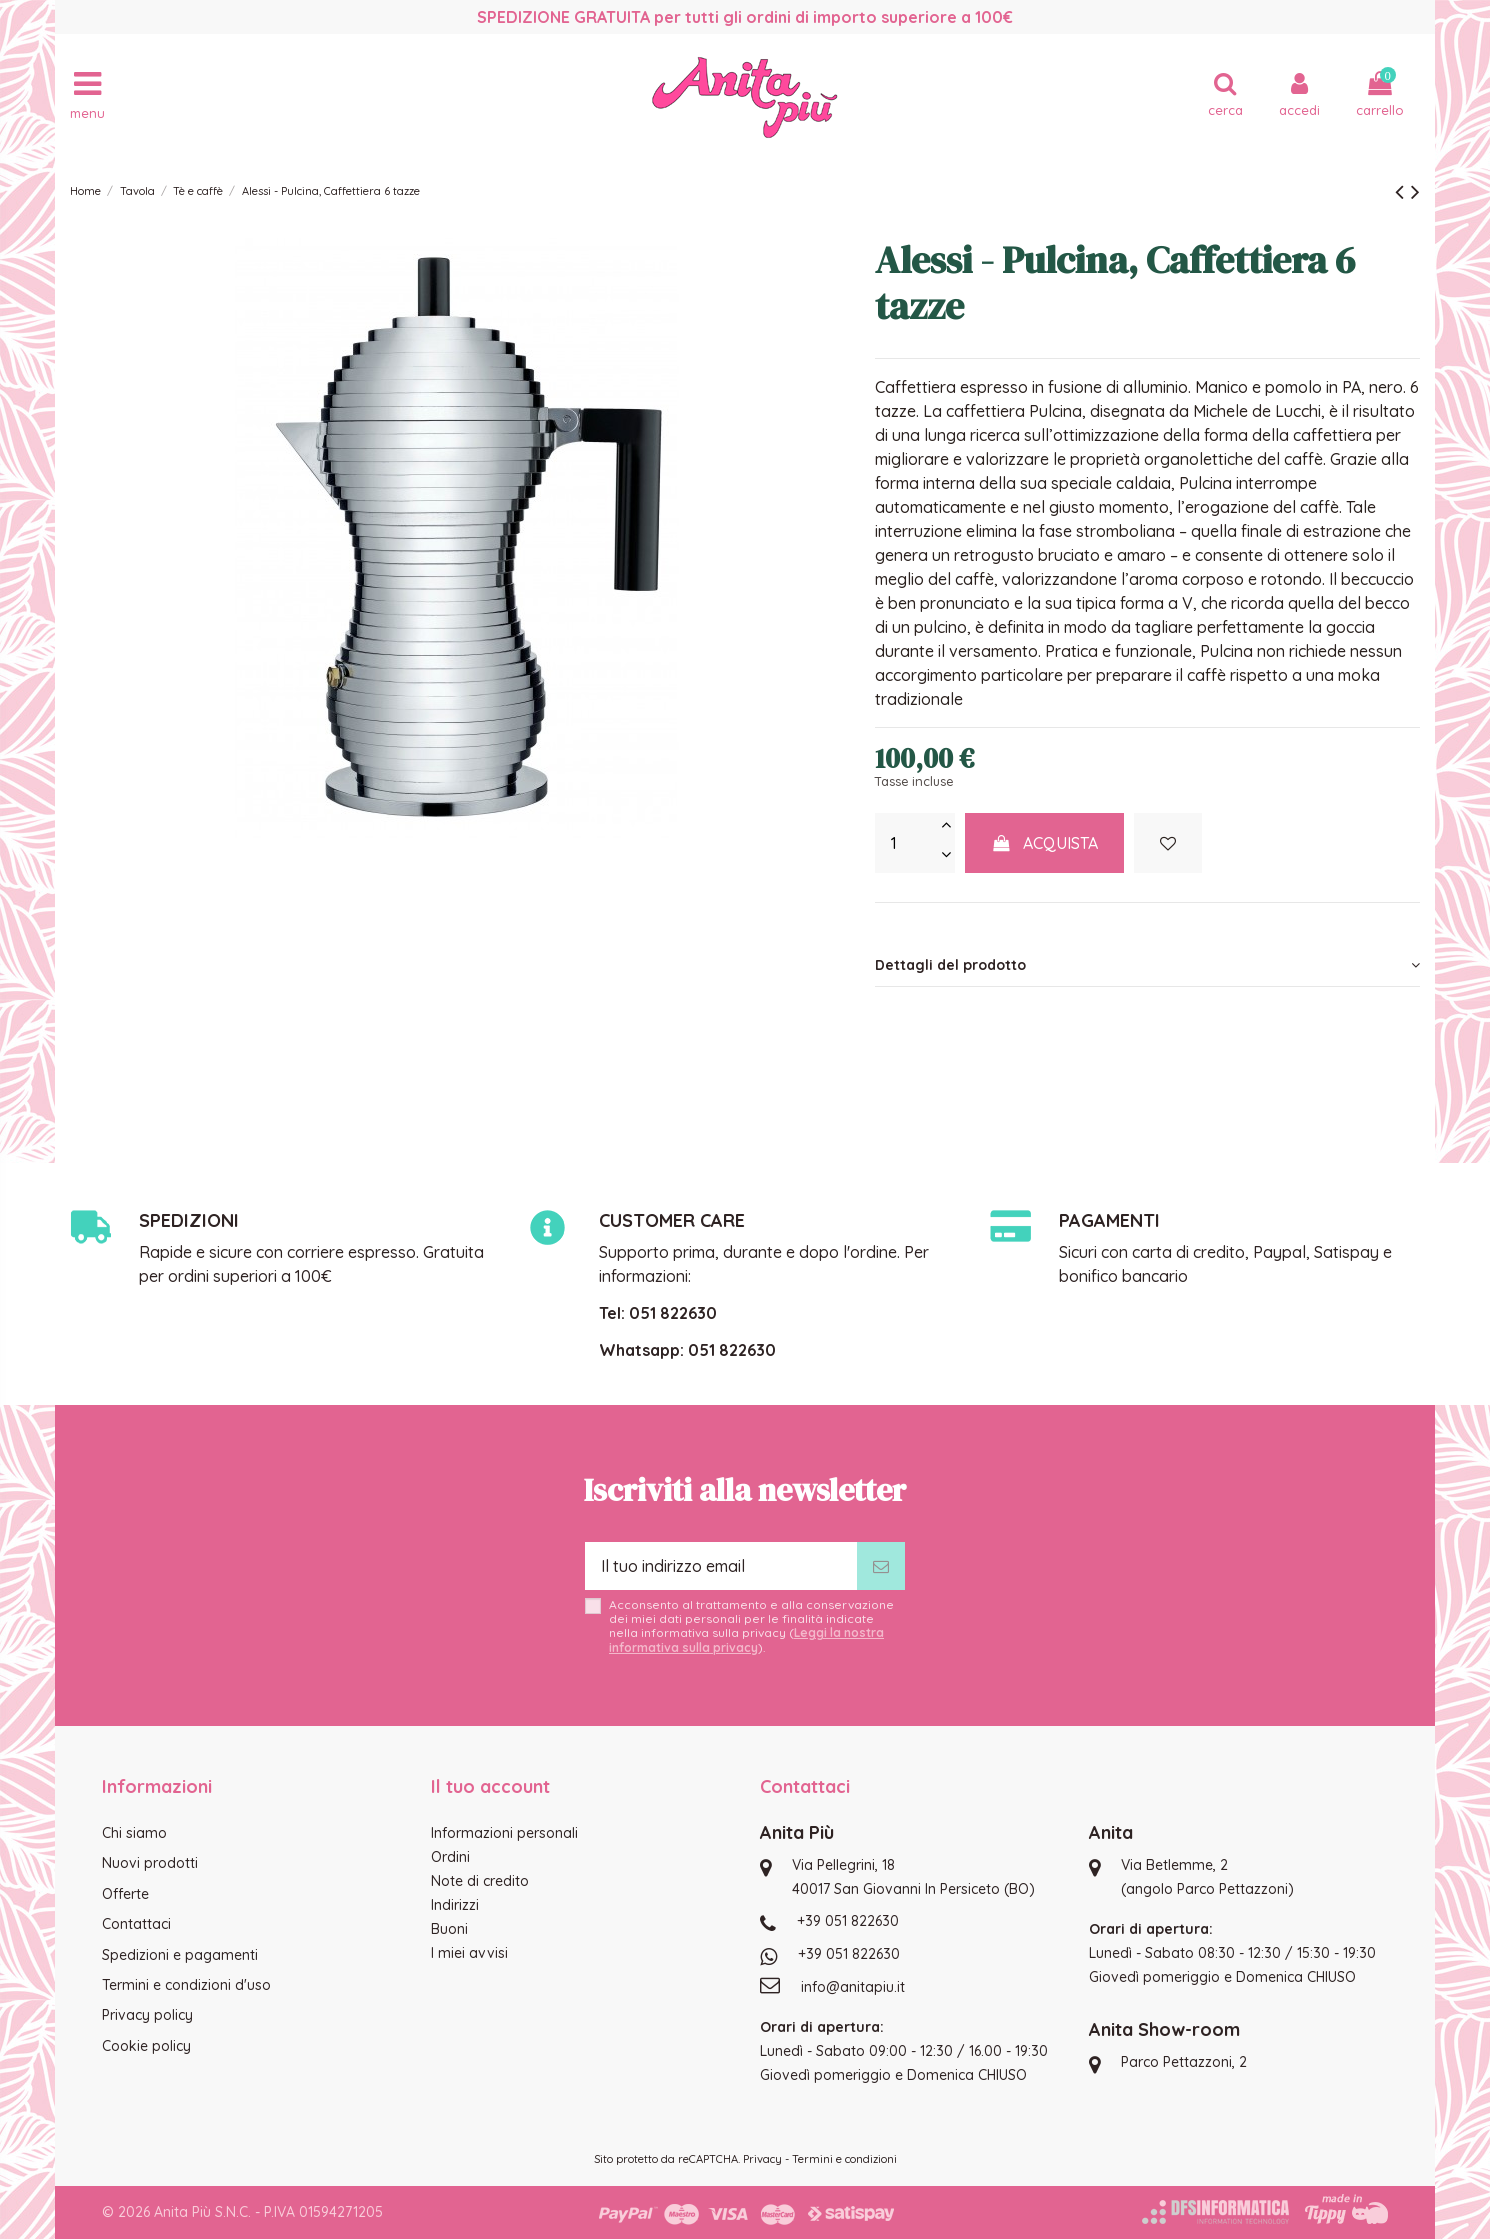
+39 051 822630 (848, 1921)
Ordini (450, 1857)
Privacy (762, 2159)
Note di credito (480, 1881)
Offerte (125, 1894)
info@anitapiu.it (853, 1987)
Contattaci (136, 1924)
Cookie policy (146, 2046)
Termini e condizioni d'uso (186, 1985)
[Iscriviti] (881, 1566)
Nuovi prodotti (150, 1863)
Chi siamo (134, 1833)
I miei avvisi (469, 1953)
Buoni (449, 1929)
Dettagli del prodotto (1147, 965)
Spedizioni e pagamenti (180, 1955)
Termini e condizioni (844, 2159)
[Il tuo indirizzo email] (721, 1566)
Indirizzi (455, 1905)
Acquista (1045, 843)
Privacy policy (147, 2015)
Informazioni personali (504, 1833)
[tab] (1147, 965)
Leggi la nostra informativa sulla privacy (746, 1639)
